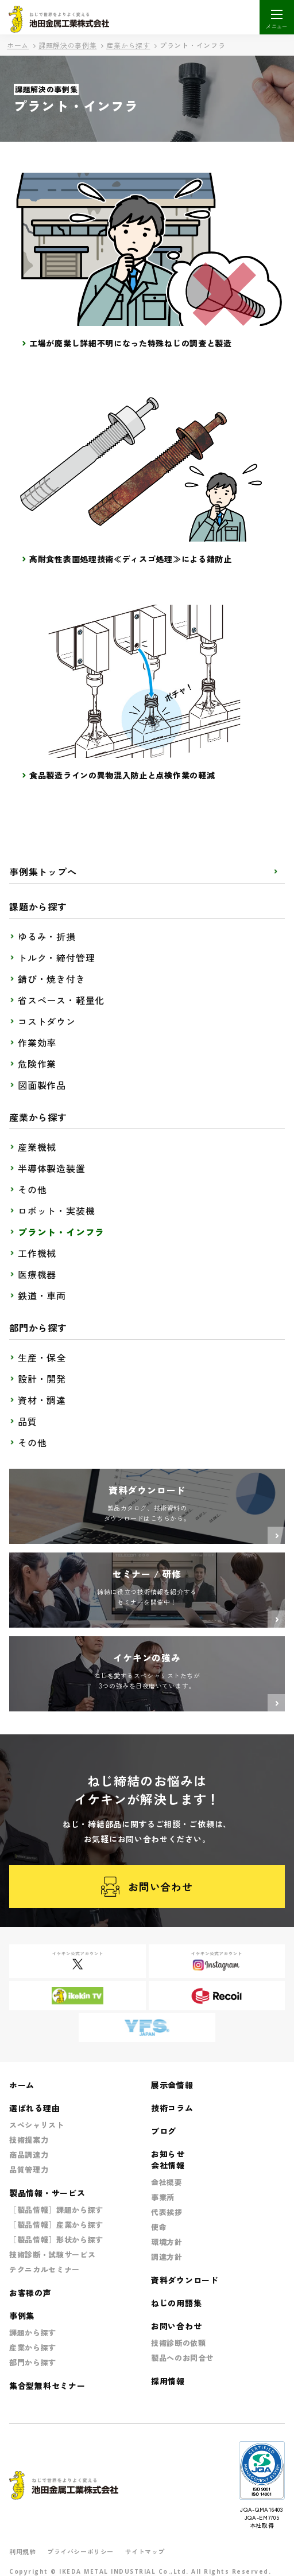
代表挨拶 (167, 2212)
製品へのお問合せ (182, 2357)
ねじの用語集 (176, 2303)
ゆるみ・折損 (47, 936)
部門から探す (32, 2362)
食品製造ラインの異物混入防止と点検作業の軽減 (122, 775)
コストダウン (47, 1021)
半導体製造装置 (52, 1168)
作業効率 (37, 1042)
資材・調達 (42, 1400)
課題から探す (32, 2332)
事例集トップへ (43, 871)
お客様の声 (30, 2292)
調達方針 (167, 2256)
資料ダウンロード (185, 2280)
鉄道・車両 (42, 1295)
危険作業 (37, 1064)
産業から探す (128, 45)
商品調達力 (28, 2154)
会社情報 (168, 2165)
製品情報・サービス (47, 2192)
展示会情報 (172, 2085)
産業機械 (37, 1147)
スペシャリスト (36, 2124)
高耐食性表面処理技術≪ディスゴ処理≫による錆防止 (130, 559)
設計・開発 (42, 1379)
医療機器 (37, 1274)
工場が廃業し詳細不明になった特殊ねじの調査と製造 (130, 343)
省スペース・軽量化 (61, 1000)
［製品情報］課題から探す (56, 2209)
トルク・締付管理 (56, 957)
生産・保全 (42, 1357)
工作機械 (37, 1253)
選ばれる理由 (34, 2108)
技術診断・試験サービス (52, 2254)
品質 (27, 1421)
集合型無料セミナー (47, 2385)
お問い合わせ (147, 1887)
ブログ (163, 2131)
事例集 (21, 2315)
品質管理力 (28, 2169)
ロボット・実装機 (56, 1210)
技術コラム (172, 2108)
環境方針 (167, 2241)
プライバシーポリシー (80, 2551)
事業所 (163, 2197)
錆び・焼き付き (52, 979)
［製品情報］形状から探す (56, 2239)
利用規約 (22, 2551)
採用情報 (168, 2381)
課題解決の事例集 (67, 45)
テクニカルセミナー (44, 2269)
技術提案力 (28, 2139)
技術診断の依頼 (178, 2342)
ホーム (18, 45)
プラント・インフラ (61, 1232)
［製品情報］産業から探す (56, 2224)
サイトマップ (145, 2551)
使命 (159, 2226)
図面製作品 (42, 1085)
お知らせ (168, 2153)
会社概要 (167, 2182)
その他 (32, 1189)
